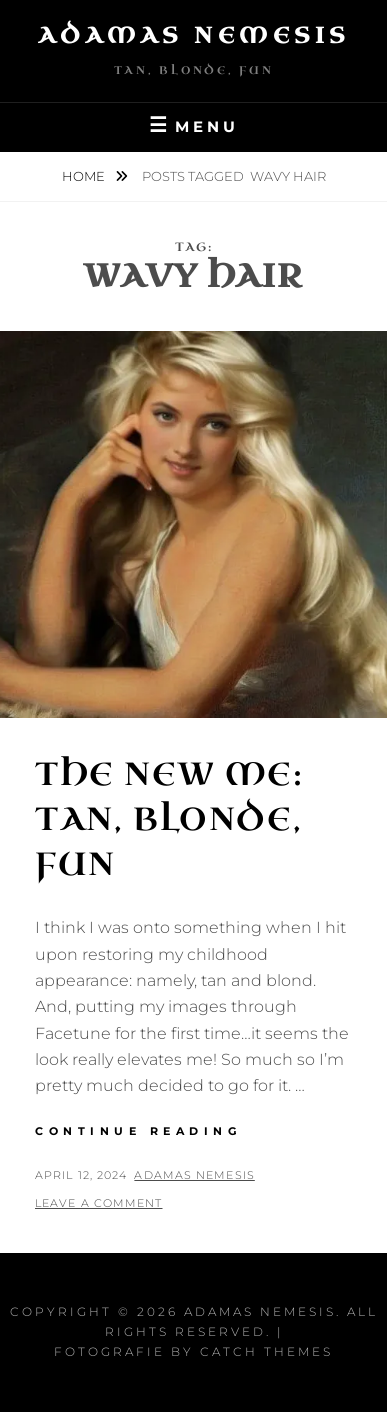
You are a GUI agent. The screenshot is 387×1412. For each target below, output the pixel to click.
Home (85, 176)
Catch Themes (266, 1351)
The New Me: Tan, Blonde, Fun (169, 819)
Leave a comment (99, 1203)
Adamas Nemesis (194, 35)
